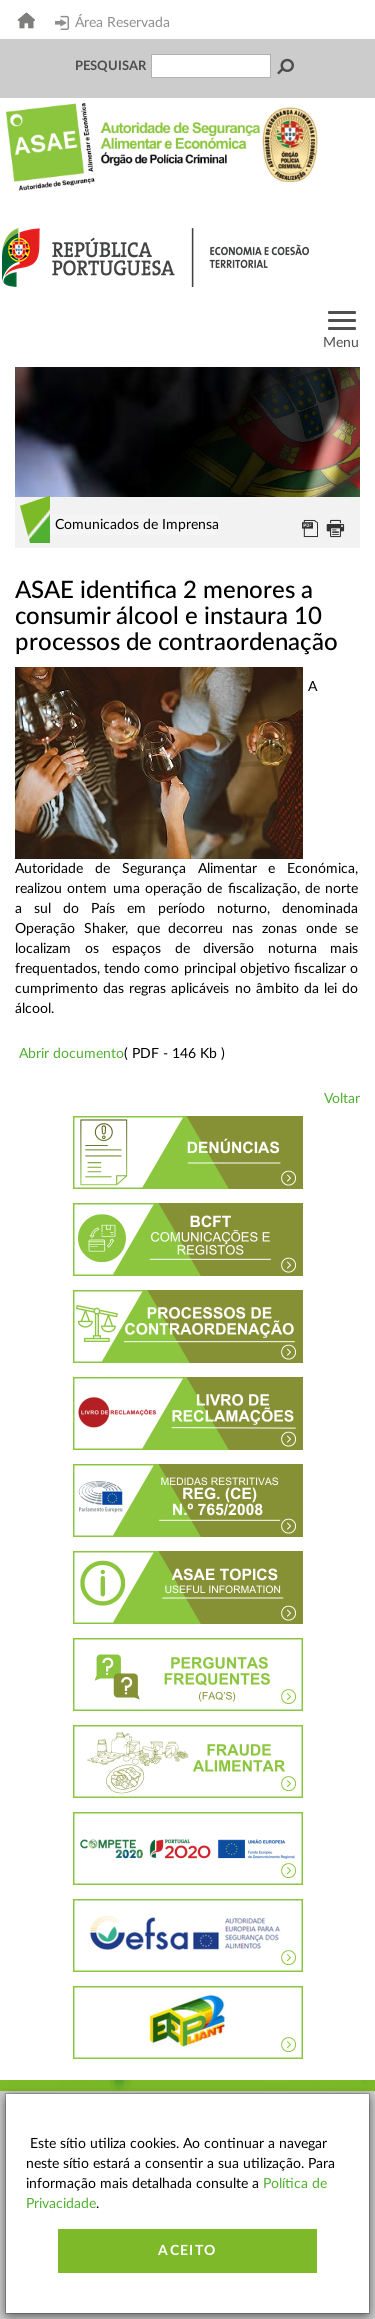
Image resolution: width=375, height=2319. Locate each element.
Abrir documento (71, 1054)
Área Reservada (112, 23)
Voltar (342, 1099)
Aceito (187, 2251)
